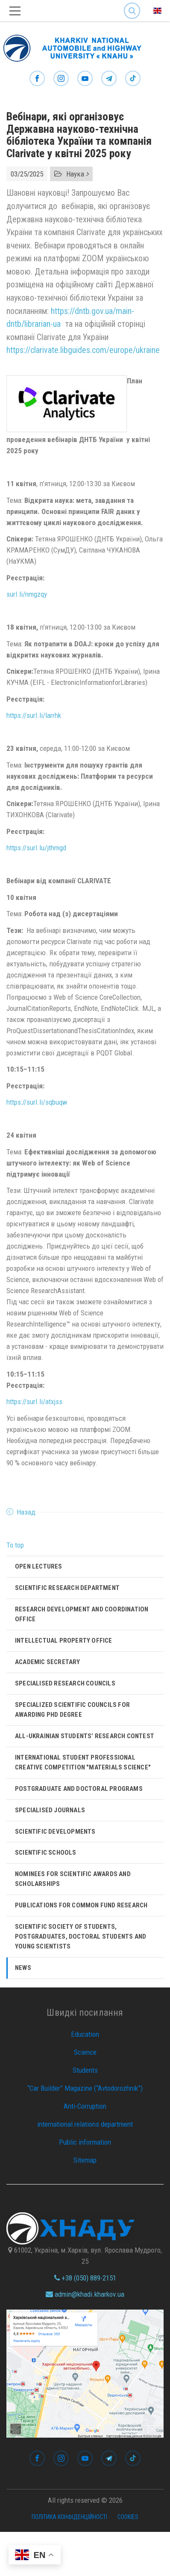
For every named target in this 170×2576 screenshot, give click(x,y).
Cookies (127, 2516)
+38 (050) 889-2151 (85, 2278)
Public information (85, 2142)
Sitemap (85, 2160)
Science (85, 2052)
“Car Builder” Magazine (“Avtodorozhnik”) (85, 2088)
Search (132, 10)
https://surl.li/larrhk (33, 715)
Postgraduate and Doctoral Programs (79, 1789)
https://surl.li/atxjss (34, 1401)
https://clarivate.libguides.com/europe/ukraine (83, 350)
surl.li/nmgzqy (26, 594)
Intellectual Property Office (63, 1640)
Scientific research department (67, 1588)
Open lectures (38, 1566)
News (23, 1968)
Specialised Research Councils (65, 1683)
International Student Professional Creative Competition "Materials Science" (83, 1762)
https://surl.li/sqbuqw (36, 1102)
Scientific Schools (45, 1852)
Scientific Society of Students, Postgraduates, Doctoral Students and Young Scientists (80, 1936)
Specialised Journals (50, 1810)
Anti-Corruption (85, 2106)
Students (85, 2070)
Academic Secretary (47, 1662)
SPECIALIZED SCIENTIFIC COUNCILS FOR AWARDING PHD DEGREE (72, 1709)
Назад (26, 1512)
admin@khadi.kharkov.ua (85, 2294)
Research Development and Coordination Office (81, 1614)
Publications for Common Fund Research (81, 1905)
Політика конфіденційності (69, 2516)
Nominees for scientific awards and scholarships (73, 1879)
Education (85, 2034)
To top (15, 1545)
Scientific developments (55, 1831)
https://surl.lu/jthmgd (36, 847)
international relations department (85, 2124)
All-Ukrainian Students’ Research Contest (84, 1736)
